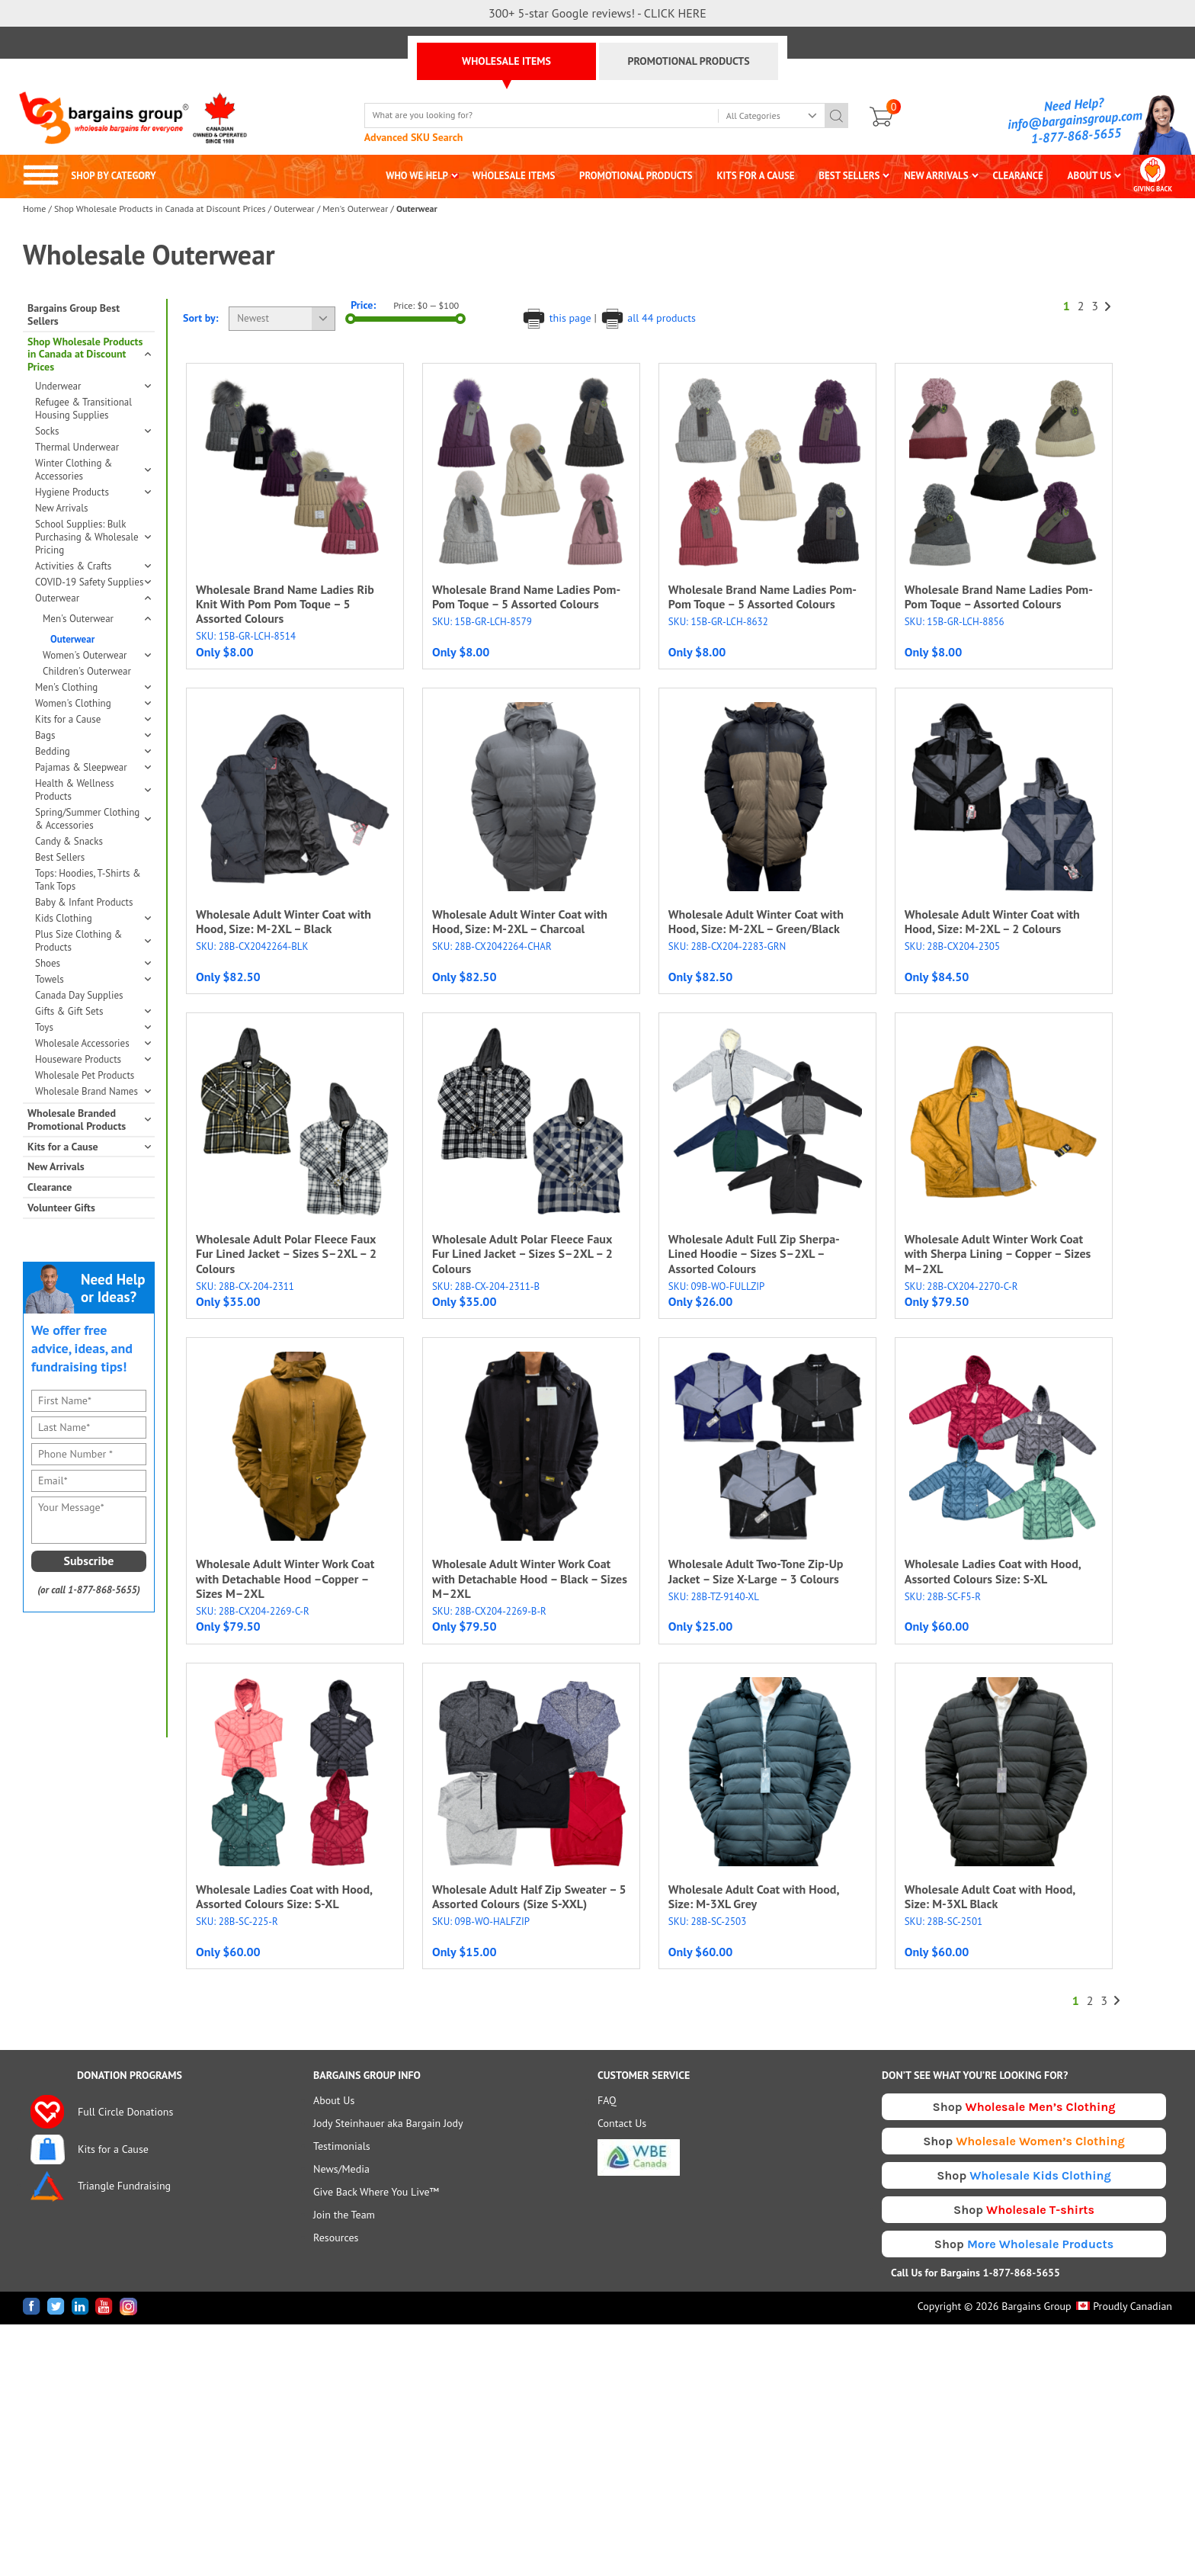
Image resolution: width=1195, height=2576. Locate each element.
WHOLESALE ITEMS (506, 61)
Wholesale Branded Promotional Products (88, 1120)
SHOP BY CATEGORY (89, 175)
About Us (333, 2100)
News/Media (341, 2169)
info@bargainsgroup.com (1075, 120)
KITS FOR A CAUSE (756, 175)
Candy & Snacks (69, 841)
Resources (335, 2237)
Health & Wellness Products (92, 789)
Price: (363, 305)
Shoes (92, 963)
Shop (1024, 2107)
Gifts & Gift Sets (92, 1011)
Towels (92, 979)
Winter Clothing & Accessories (92, 469)
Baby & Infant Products (84, 902)
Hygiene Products (92, 492)
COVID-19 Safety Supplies (92, 582)
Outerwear (294, 208)
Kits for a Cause (92, 719)
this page (557, 318)
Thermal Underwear (77, 447)
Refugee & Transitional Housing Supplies (83, 409)
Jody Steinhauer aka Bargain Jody (388, 2123)
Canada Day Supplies (79, 995)
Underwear (92, 386)
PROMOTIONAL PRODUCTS (688, 61)
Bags (92, 735)
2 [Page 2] (1081, 306)
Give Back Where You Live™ (376, 2192)
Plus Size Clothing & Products (92, 940)
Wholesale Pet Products (84, 1075)
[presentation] (92, 1675)
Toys (92, 1027)
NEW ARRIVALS (936, 175)
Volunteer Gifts (61, 1207)
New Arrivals (61, 508)
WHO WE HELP (417, 175)
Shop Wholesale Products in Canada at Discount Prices (159, 208)
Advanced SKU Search (413, 137)
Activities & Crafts (92, 566)
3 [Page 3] (1094, 306)
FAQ (607, 2100)
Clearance (49, 1187)
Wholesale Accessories (92, 1043)
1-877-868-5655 (1076, 135)
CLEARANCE (1017, 175)
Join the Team (344, 2215)
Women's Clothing (92, 703)
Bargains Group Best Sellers (73, 315)
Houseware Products (92, 1059)
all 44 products (648, 318)
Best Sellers (60, 857)
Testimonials (341, 2146)
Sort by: (201, 318)
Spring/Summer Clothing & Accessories (92, 818)
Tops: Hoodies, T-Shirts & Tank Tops (88, 880)
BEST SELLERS (849, 175)
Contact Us (622, 2123)
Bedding (92, 751)
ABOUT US (1090, 175)
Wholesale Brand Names (92, 1091)
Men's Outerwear (355, 208)
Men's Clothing (92, 687)
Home (34, 208)
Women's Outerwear (96, 655)
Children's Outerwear (87, 671)
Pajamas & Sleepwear (92, 767)
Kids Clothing (92, 918)
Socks (92, 431)
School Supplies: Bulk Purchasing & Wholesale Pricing (92, 537)
